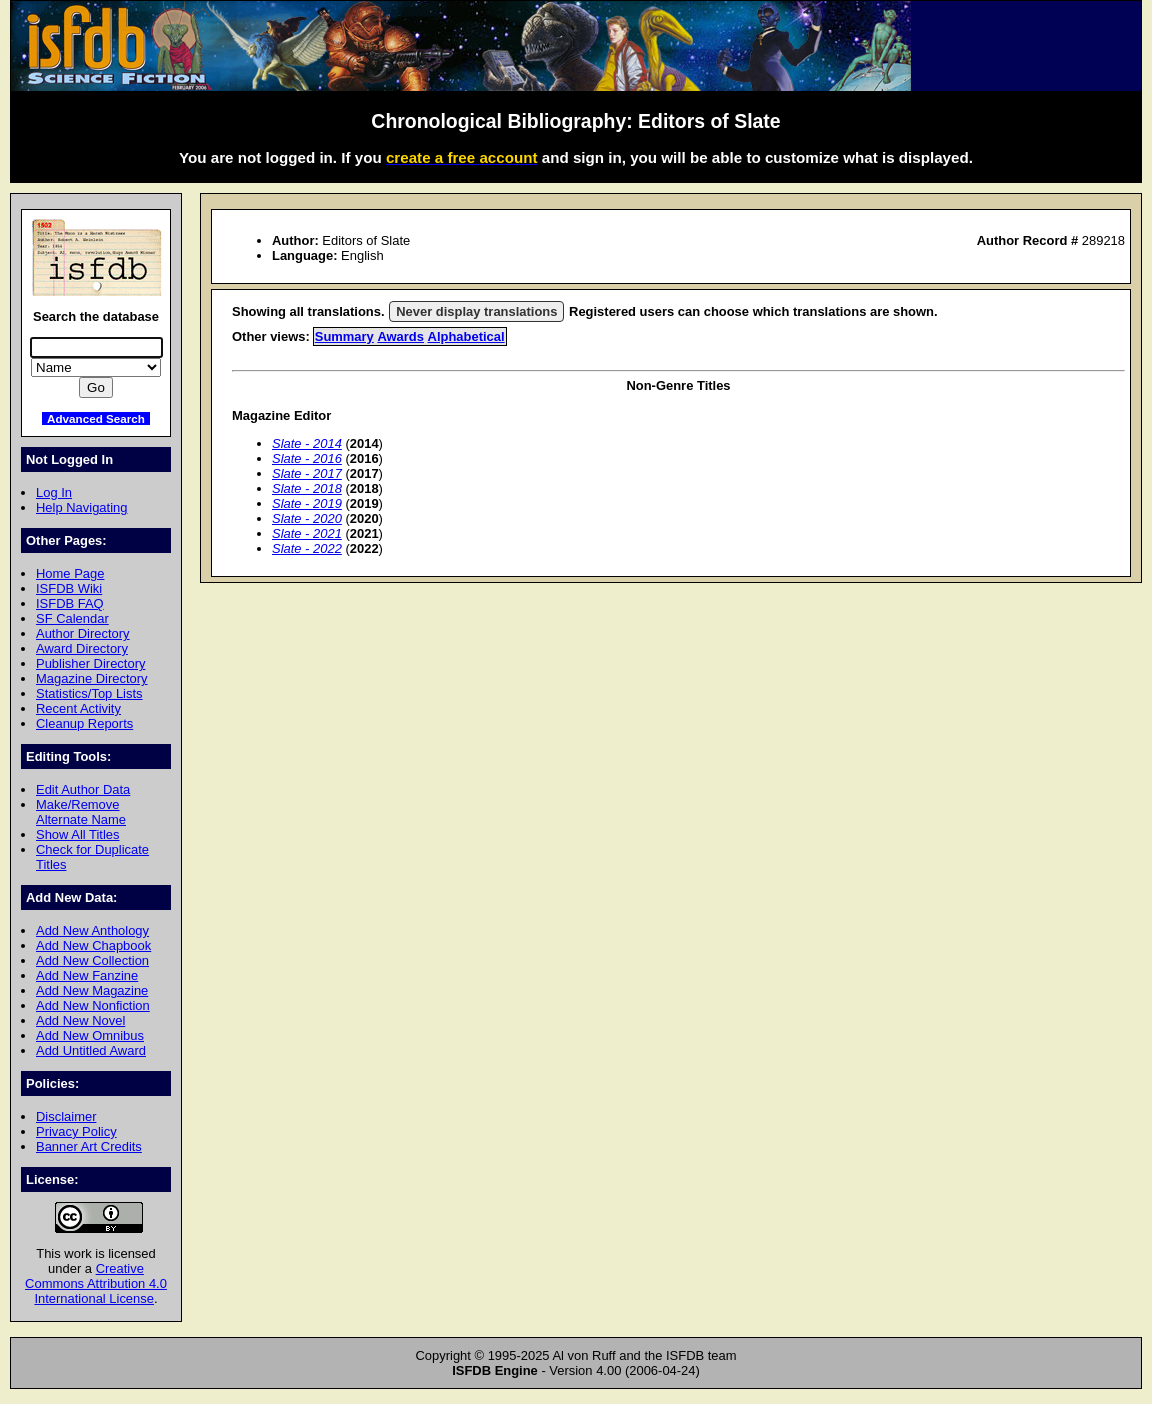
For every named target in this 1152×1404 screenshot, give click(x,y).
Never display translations (476, 311)
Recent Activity (78, 708)
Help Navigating (81, 507)
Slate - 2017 (307, 473)
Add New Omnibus (90, 1035)
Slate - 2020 (307, 518)
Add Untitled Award (91, 1050)
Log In (54, 492)
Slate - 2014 (307, 443)
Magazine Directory (92, 678)
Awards (400, 336)
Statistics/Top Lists (89, 693)
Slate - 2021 (307, 533)
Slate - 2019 (307, 503)
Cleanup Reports (84, 723)
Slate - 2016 (307, 458)
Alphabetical (466, 336)
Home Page (70, 573)
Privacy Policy (76, 1131)
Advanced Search (96, 418)
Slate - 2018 (307, 488)
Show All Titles (78, 834)
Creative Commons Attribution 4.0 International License (96, 1283)
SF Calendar (72, 618)
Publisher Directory (90, 663)
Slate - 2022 (307, 548)
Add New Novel (80, 1020)
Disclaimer (66, 1116)
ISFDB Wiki (69, 588)
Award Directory (82, 648)
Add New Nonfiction (93, 1005)
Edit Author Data (83, 789)
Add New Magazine (92, 990)
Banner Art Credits (89, 1146)
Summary (344, 336)
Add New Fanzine (87, 975)
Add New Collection (92, 960)
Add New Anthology (92, 930)
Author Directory (83, 633)
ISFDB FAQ (70, 603)
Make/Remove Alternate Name (81, 812)
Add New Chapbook (93, 945)
